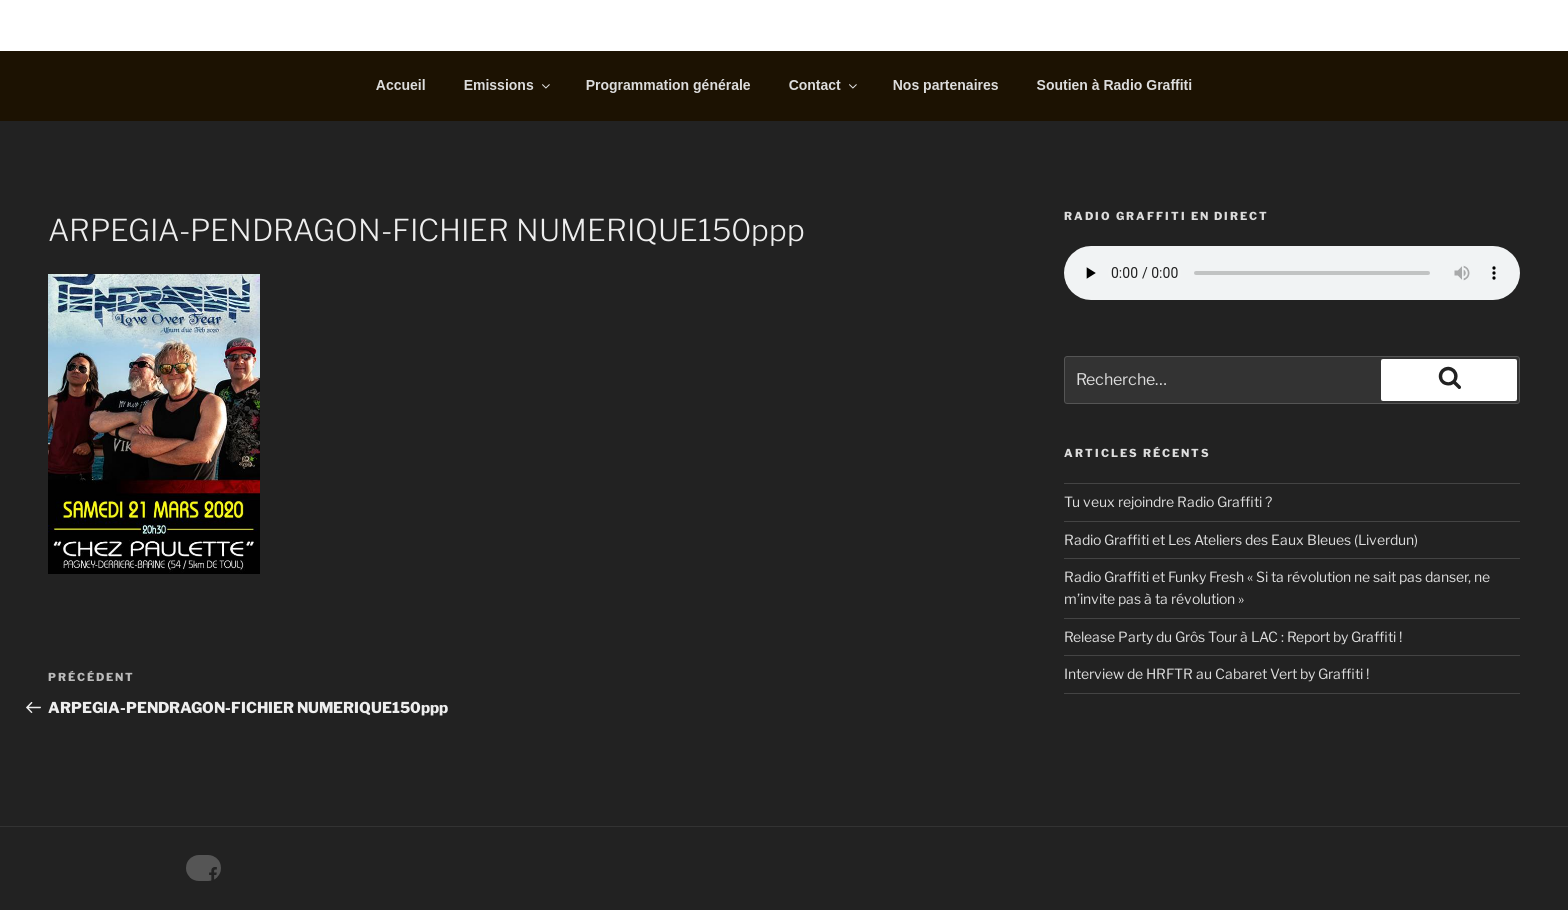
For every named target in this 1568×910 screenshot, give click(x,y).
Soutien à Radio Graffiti (1115, 85)
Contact (824, 85)
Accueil (401, 85)
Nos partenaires (946, 85)
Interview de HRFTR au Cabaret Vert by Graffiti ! (1216, 673)
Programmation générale (668, 85)
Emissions (508, 85)
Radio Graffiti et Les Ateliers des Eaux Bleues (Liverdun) (1241, 539)
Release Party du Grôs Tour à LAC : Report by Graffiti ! (1233, 636)
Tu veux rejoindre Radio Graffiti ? (1168, 501)
